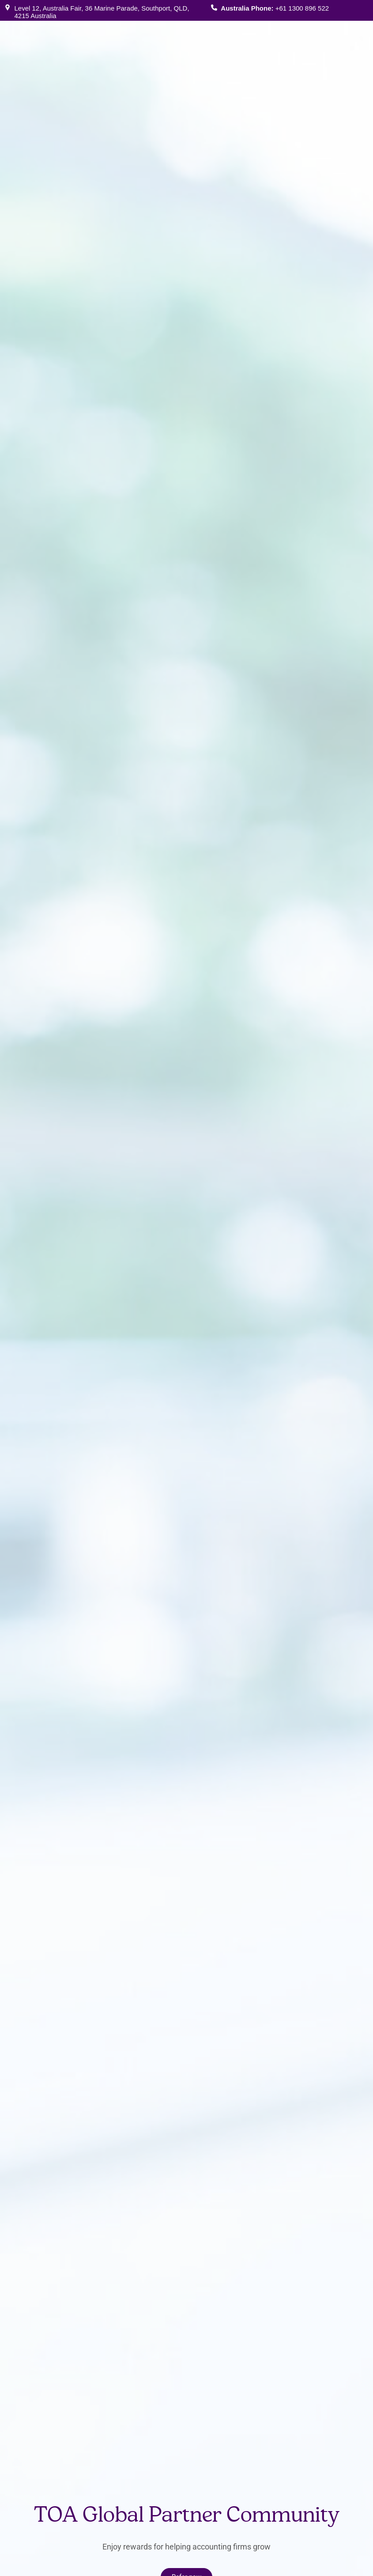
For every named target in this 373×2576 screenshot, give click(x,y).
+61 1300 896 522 (302, 8)
